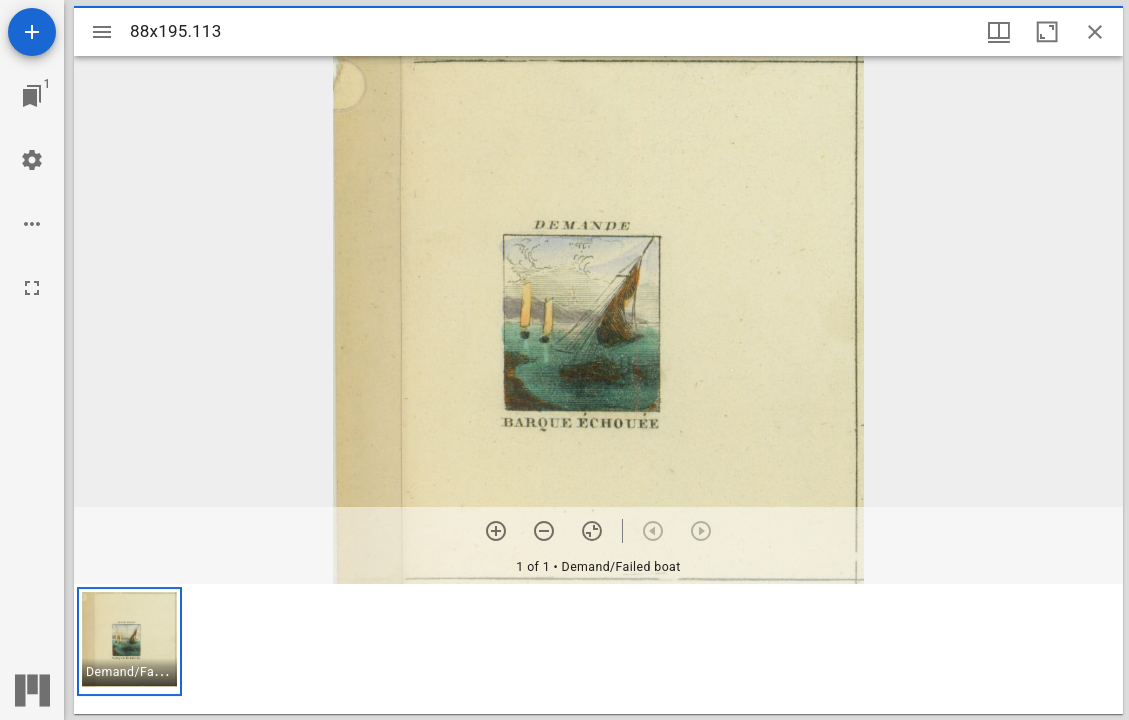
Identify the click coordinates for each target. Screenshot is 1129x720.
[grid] (598, 649)
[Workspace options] (32, 224)
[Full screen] (32, 288)
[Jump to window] (32, 96)
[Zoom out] (544, 531)
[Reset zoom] (592, 531)
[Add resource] (32, 32)
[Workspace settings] (32, 160)
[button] (129, 641)
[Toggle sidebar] (102, 32)
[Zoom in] (496, 531)
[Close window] (1095, 32)
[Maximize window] (1047, 32)
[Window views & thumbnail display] (999, 32)
